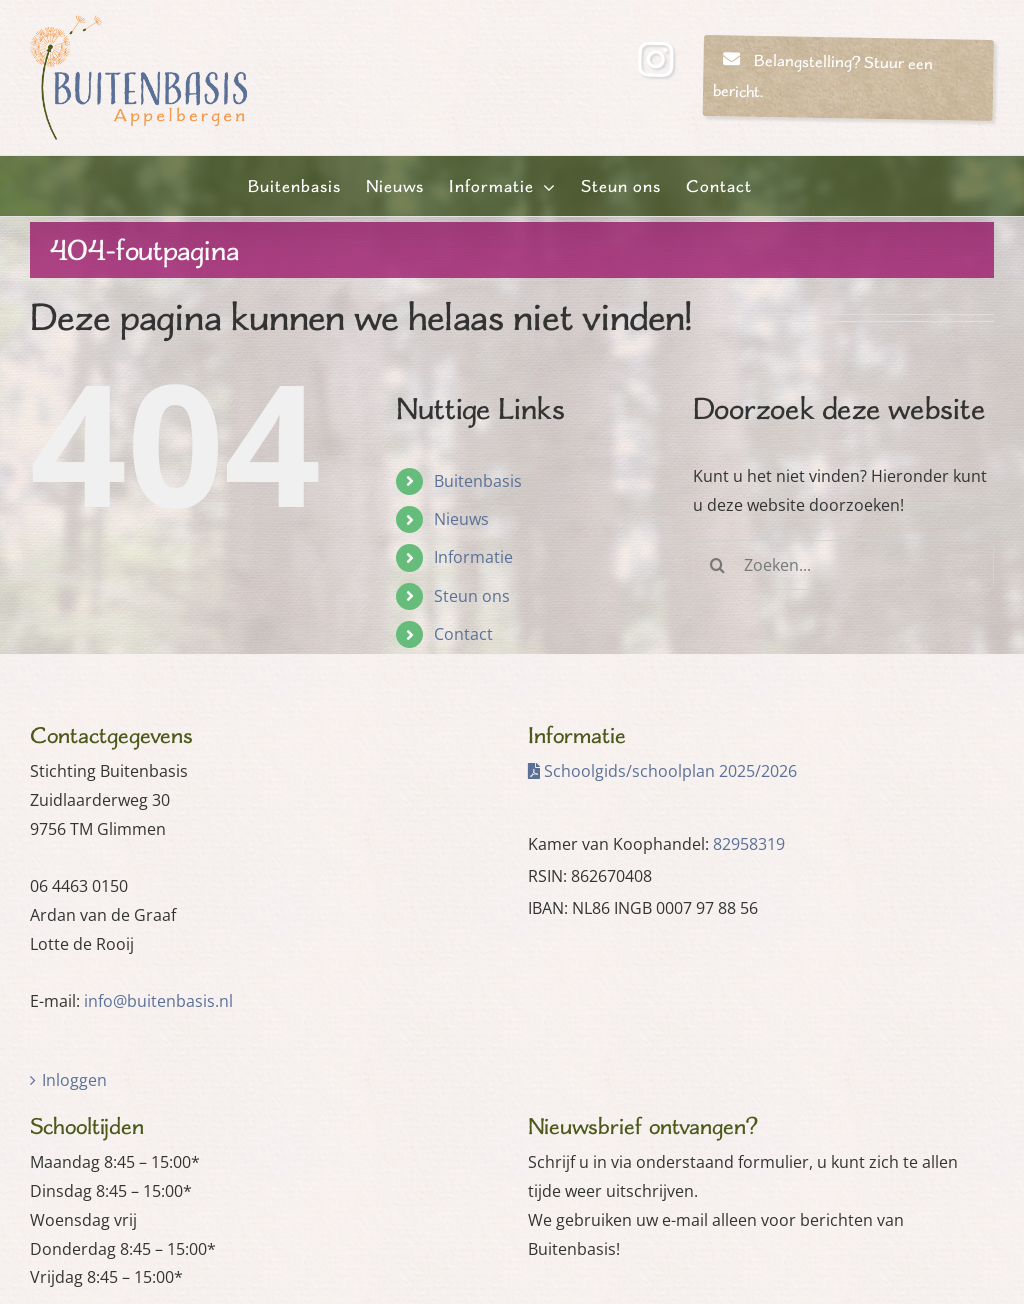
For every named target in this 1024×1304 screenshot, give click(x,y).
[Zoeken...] (843, 565)
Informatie (473, 557)
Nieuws (461, 519)
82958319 (749, 844)
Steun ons (472, 596)
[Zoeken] (718, 565)
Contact (463, 634)
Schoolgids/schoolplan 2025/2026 (662, 771)
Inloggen (74, 1080)
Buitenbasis (478, 481)
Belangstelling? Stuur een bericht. (823, 76)
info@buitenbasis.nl (158, 1001)
